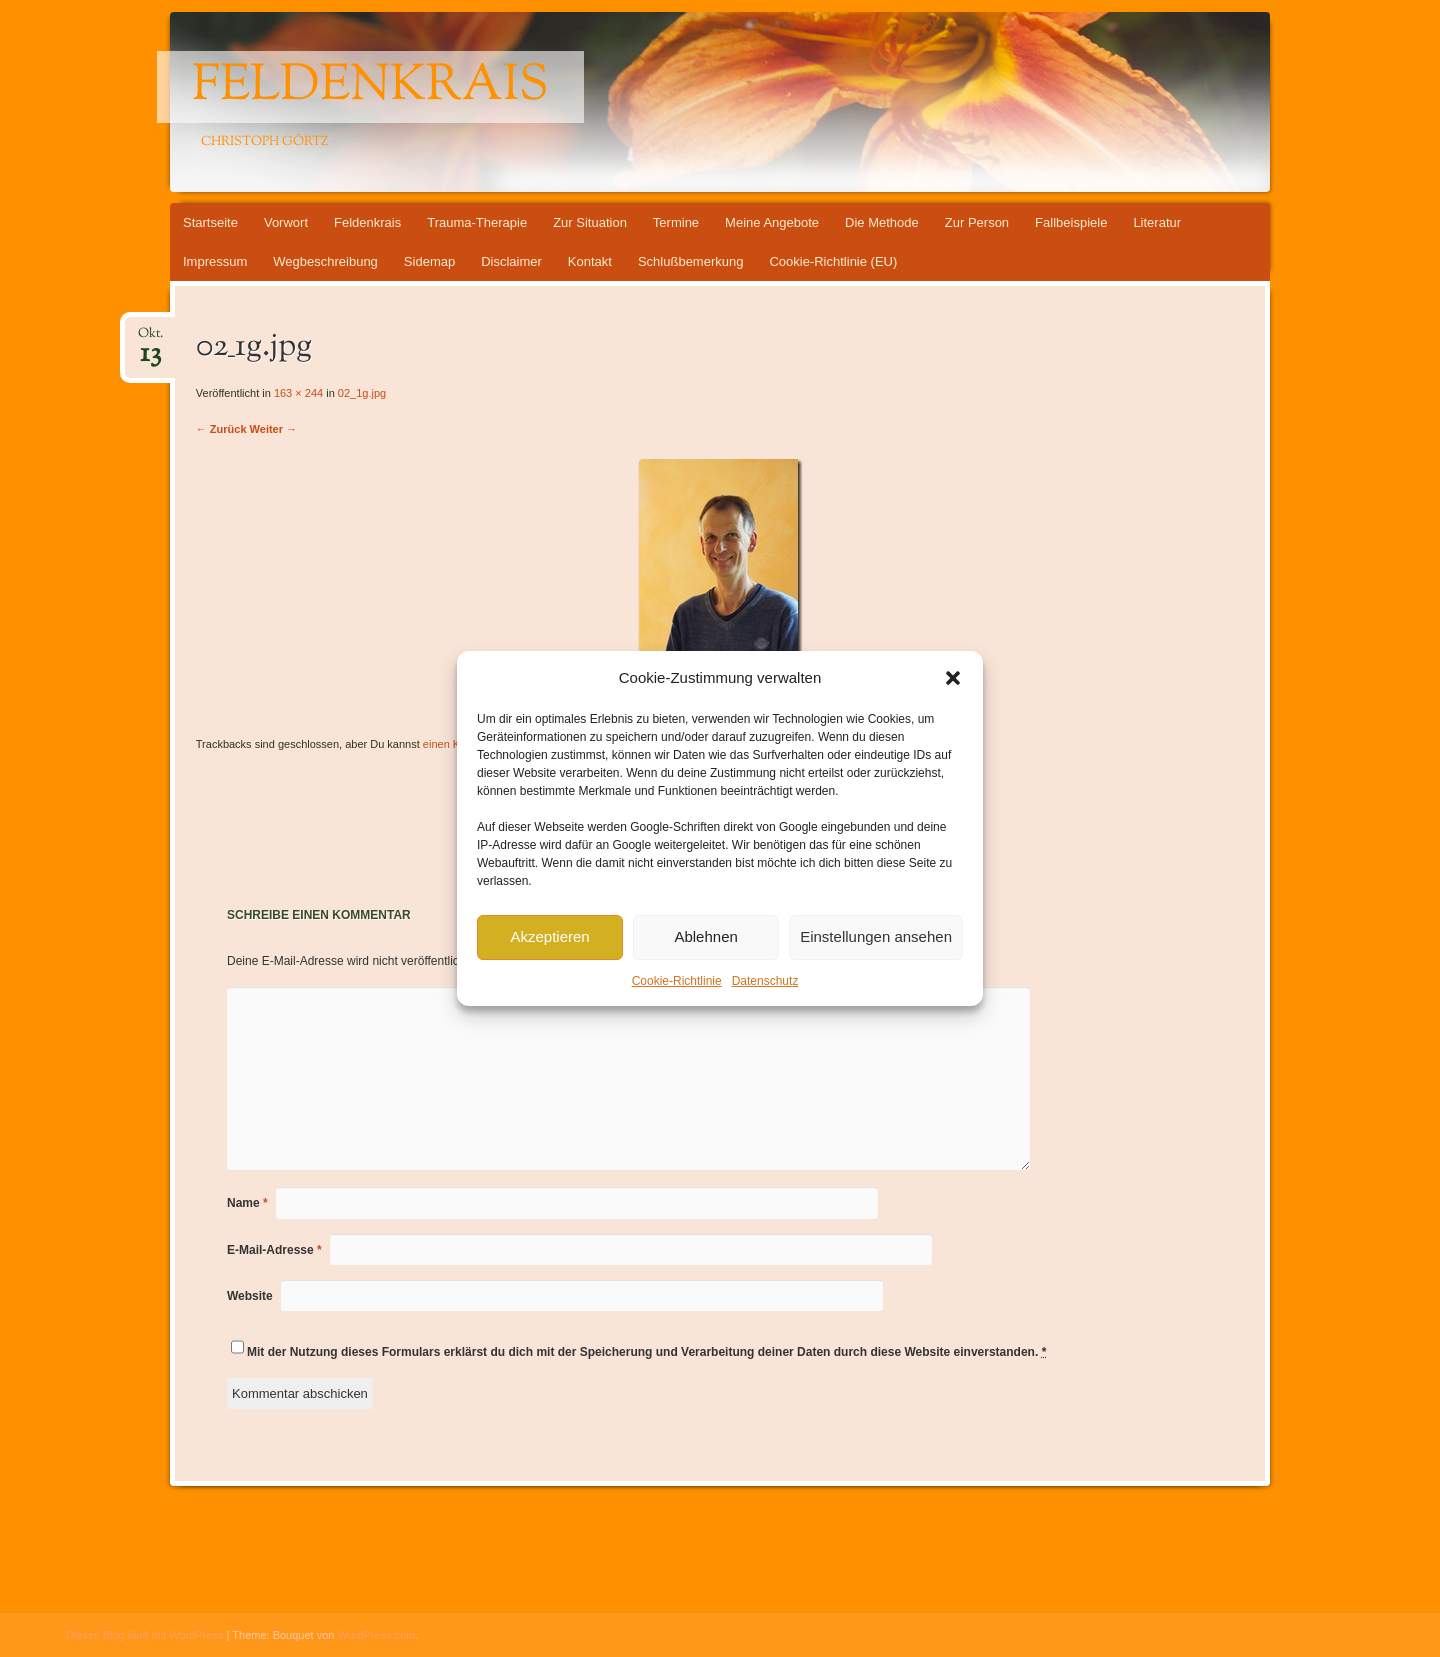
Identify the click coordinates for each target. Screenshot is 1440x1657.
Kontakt (590, 261)
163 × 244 (298, 393)
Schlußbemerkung (691, 261)
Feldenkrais (370, 87)
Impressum (215, 261)
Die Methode (882, 222)
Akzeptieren (549, 936)
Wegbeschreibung (325, 261)
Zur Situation (590, 222)
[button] (953, 678)
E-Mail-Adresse (274, 1250)
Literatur (1157, 222)
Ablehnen (705, 936)
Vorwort (286, 222)
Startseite (210, 222)
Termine (676, 222)
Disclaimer (511, 261)
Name (247, 1203)
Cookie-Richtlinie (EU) (833, 261)
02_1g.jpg (362, 393)
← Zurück (221, 429)
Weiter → (273, 429)
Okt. (150, 339)
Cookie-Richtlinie (677, 981)
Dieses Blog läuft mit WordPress (145, 1635)
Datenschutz (765, 981)
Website (250, 1296)
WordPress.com (377, 1635)
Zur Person (977, 222)
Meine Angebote (772, 222)
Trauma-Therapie (477, 222)
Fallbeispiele (1071, 222)
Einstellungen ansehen (876, 936)
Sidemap (429, 261)
